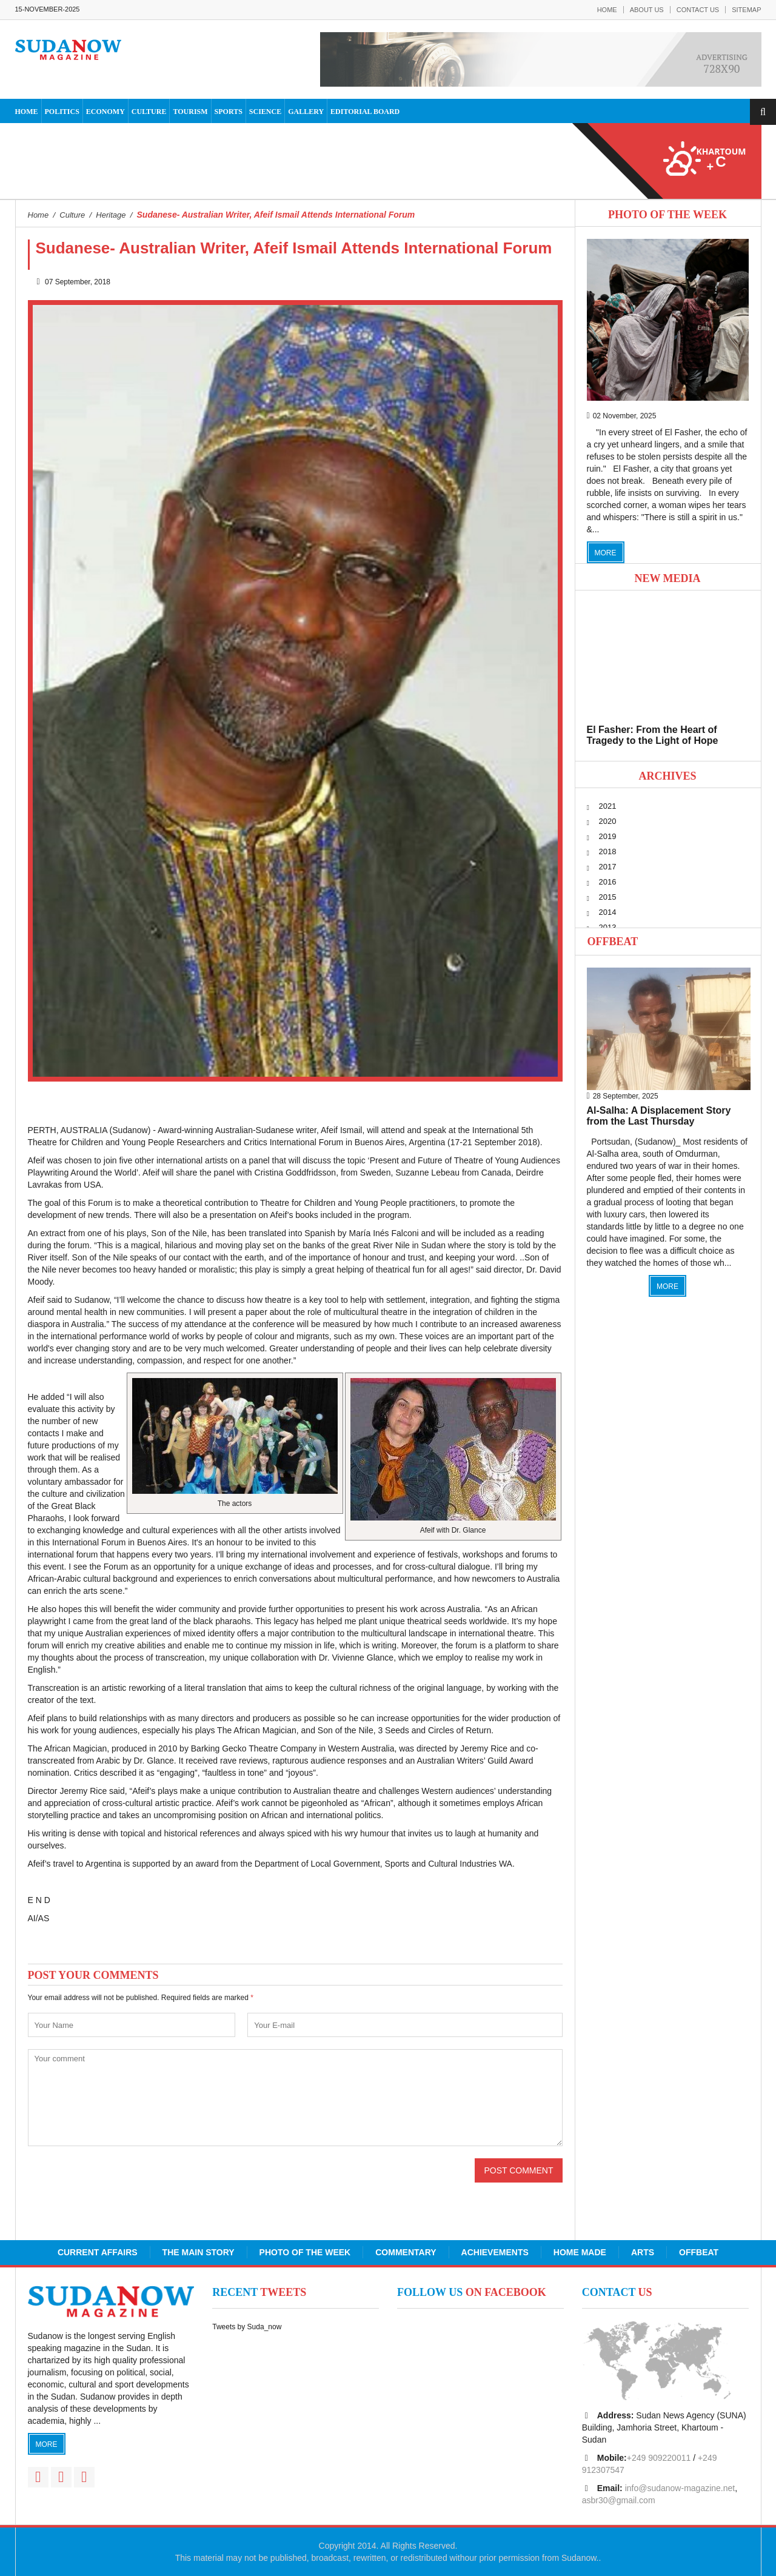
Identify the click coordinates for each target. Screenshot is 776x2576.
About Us (647, 9)
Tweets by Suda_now (246, 2327)
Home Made (580, 2252)
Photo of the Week (305, 2252)
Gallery (306, 111)
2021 (608, 806)
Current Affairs (98, 2252)
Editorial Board (365, 111)
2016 (608, 881)
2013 (608, 927)
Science (265, 111)
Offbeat (612, 941)
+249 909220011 (659, 2458)
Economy (105, 111)
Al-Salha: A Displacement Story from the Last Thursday (659, 1115)
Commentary (405, 2252)
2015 (608, 897)
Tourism (190, 111)
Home (607, 9)
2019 (608, 836)
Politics (62, 111)
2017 (608, 866)
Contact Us (698, 9)
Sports (228, 111)
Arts (642, 2252)
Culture (149, 111)
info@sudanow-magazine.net (680, 2488)
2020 (608, 821)
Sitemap (746, 9)
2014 (608, 912)
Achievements (495, 2252)
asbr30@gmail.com (618, 2500)
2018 (608, 851)
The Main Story (198, 2252)
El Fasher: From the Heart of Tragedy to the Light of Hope (652, 735)
